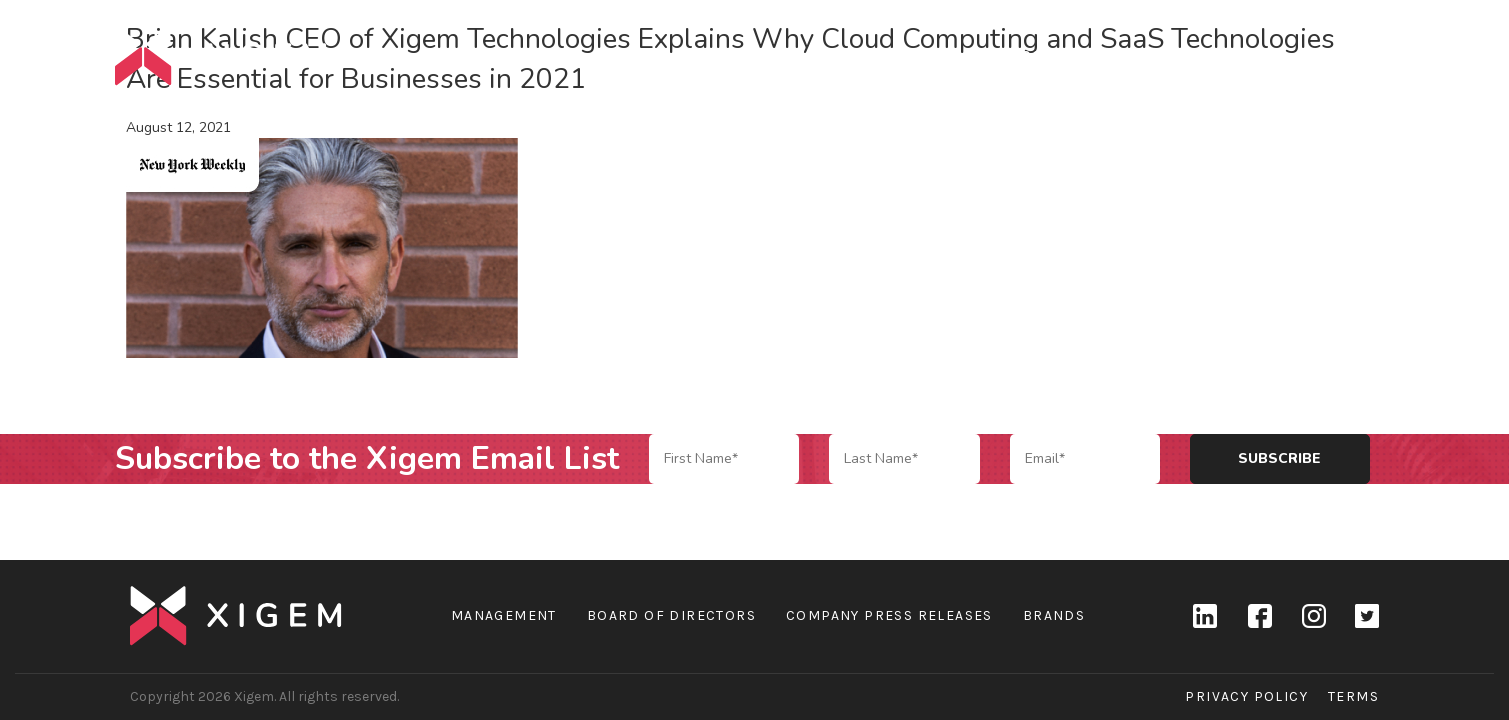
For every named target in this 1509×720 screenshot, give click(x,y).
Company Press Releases (889, 615)
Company (1058, 55)
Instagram (1313, 616)
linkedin (1205, 616)
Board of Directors (671, 615)
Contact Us (1344, 55)
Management (504, 615)
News (1242, 55)
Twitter (1367, 616)
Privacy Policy (1246, 696)
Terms (1353, 696)
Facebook (1259, 616)
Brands (1157, 55)
